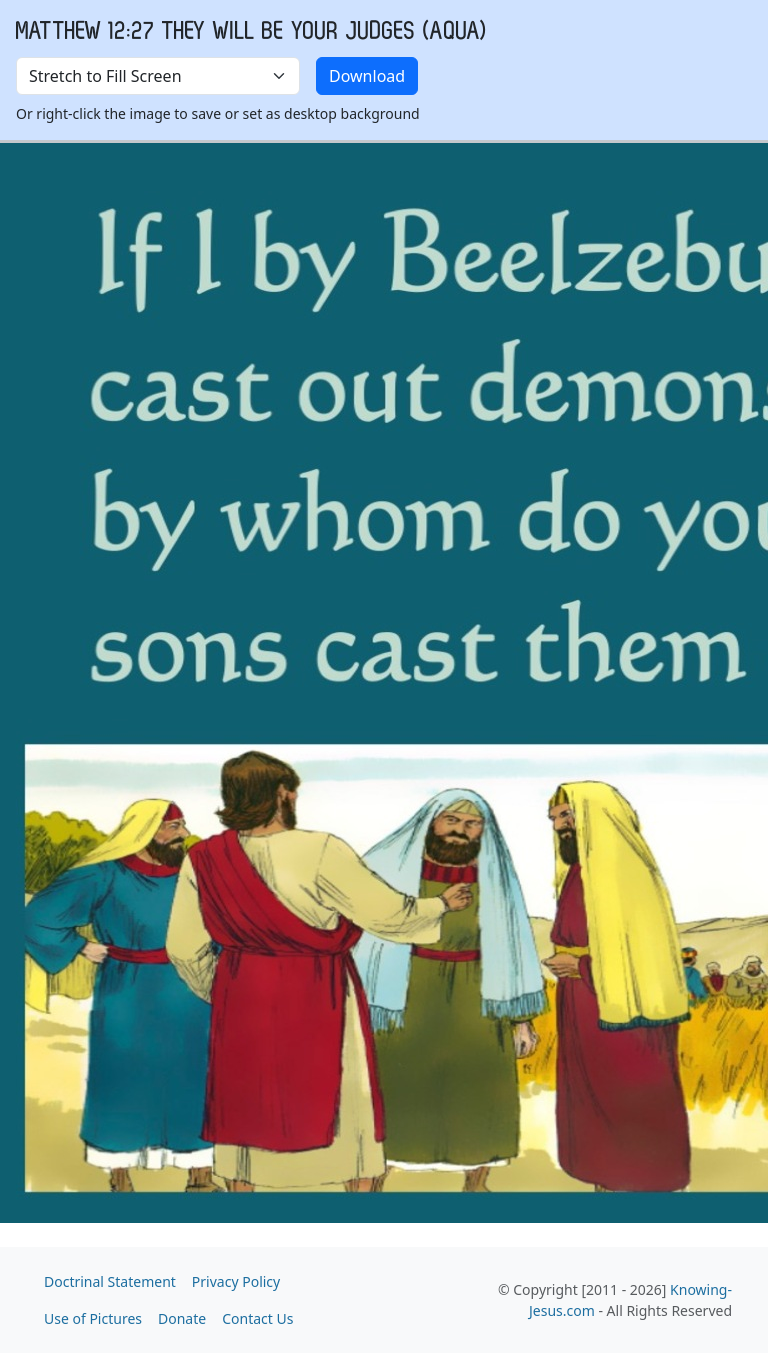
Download (367, 76)
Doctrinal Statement (110, 1281)
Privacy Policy (236, 1281)
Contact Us (257, 1318)
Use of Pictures (93, 1318)
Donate (182, 1318)
